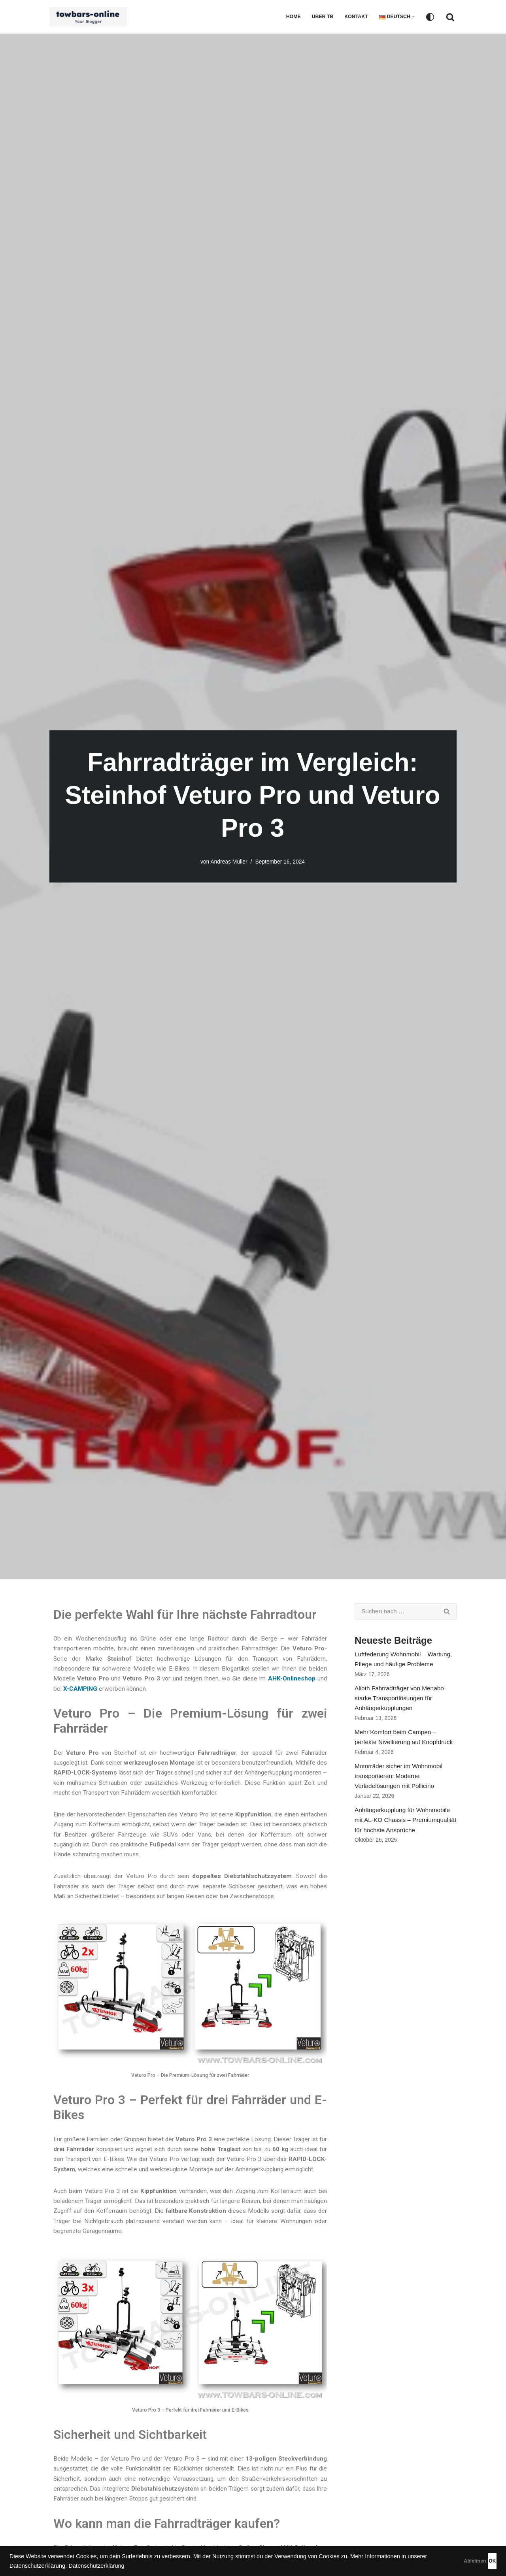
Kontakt (354, 17)
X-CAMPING (127, 1693)
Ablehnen (435, 2561)
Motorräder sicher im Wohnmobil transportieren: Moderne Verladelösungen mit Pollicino (400, 1785)
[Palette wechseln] (430, 17)
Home (290, 17)
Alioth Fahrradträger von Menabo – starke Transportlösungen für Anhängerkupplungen (404, 1702)
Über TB (320, 17)
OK (479, 2561)
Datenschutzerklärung (160, 2566)
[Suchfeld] (450, 17)
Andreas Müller (228, 861)
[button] (413, 16)
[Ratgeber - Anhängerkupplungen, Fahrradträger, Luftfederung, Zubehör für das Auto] (90, 16)
